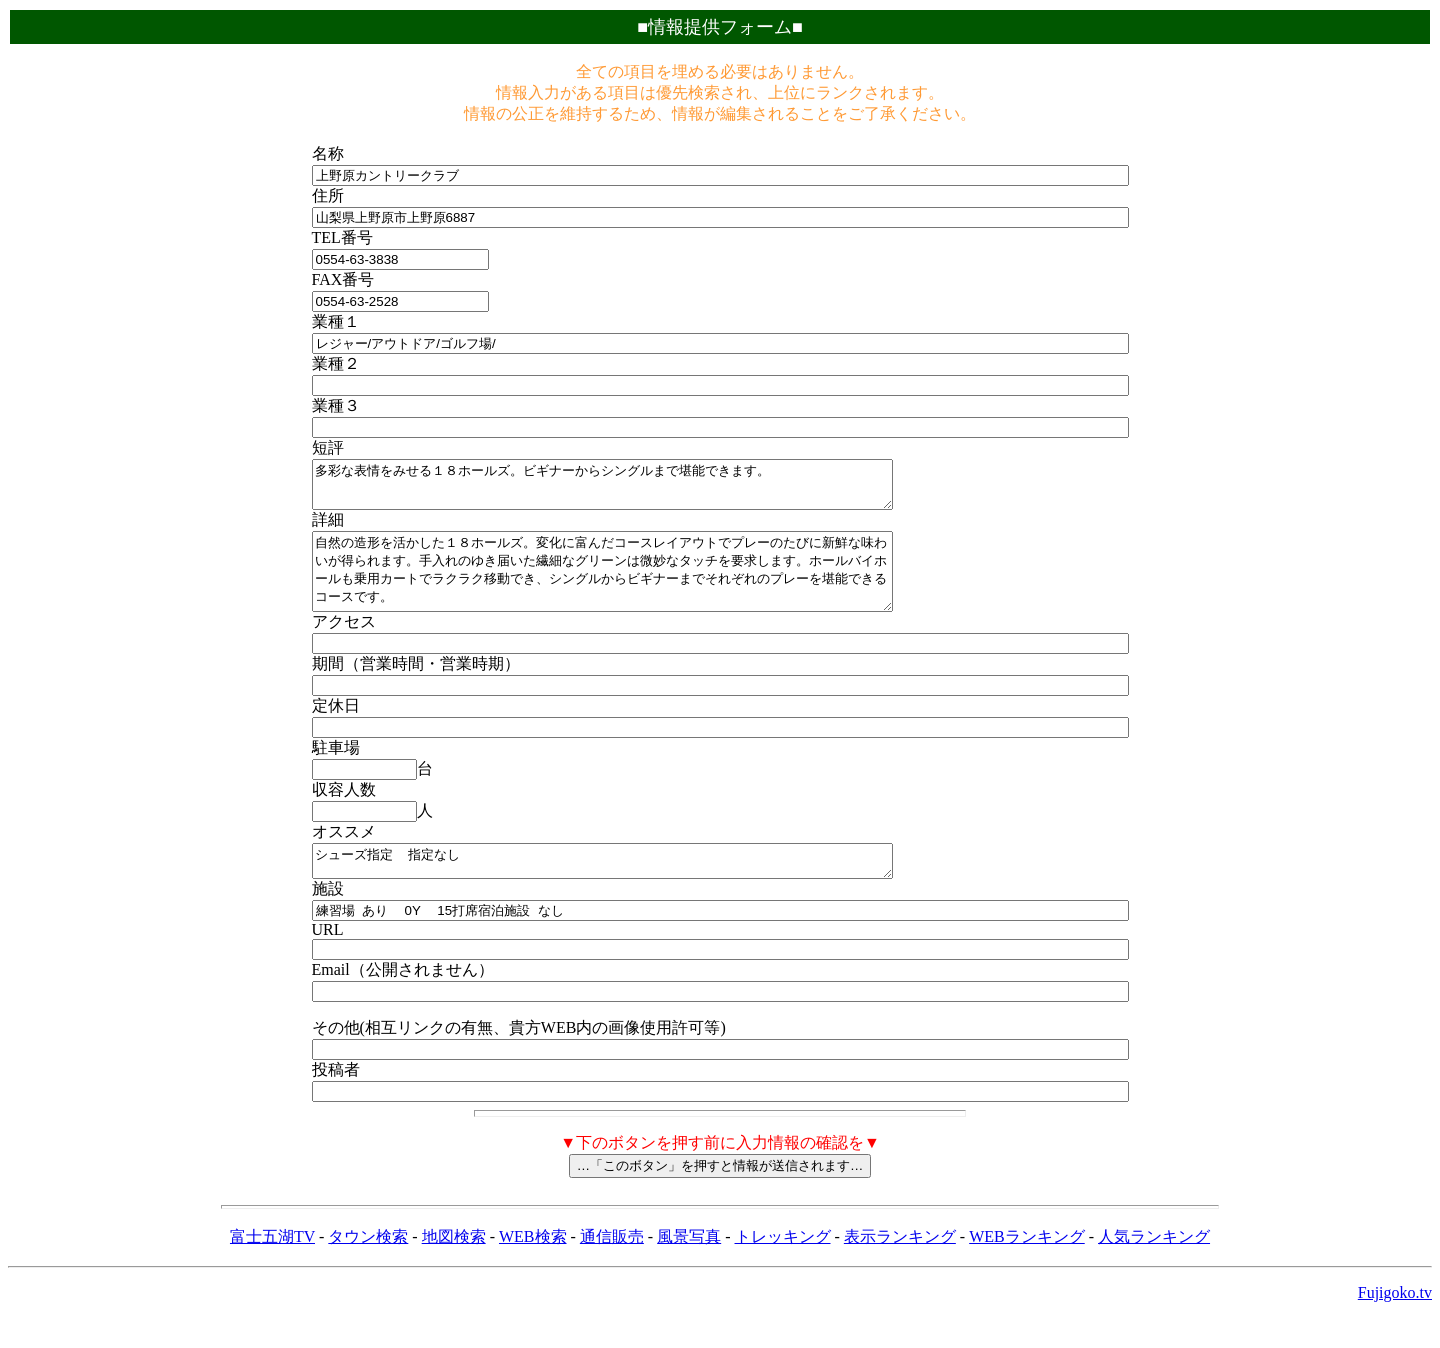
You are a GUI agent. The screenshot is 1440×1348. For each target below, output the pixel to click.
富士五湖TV (272, 1266)
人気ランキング (1154, 1266)
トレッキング (783, 1266)
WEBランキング (1027, 1266)
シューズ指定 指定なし (637, 888)
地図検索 (454, 1266)
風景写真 (689, 1266)
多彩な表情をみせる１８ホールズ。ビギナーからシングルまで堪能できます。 (637, 489)
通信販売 (612, 1266)
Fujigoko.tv (1395, 1322)
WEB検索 (533, 1266)
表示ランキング (900, 1266)
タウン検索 (368, 1266)
